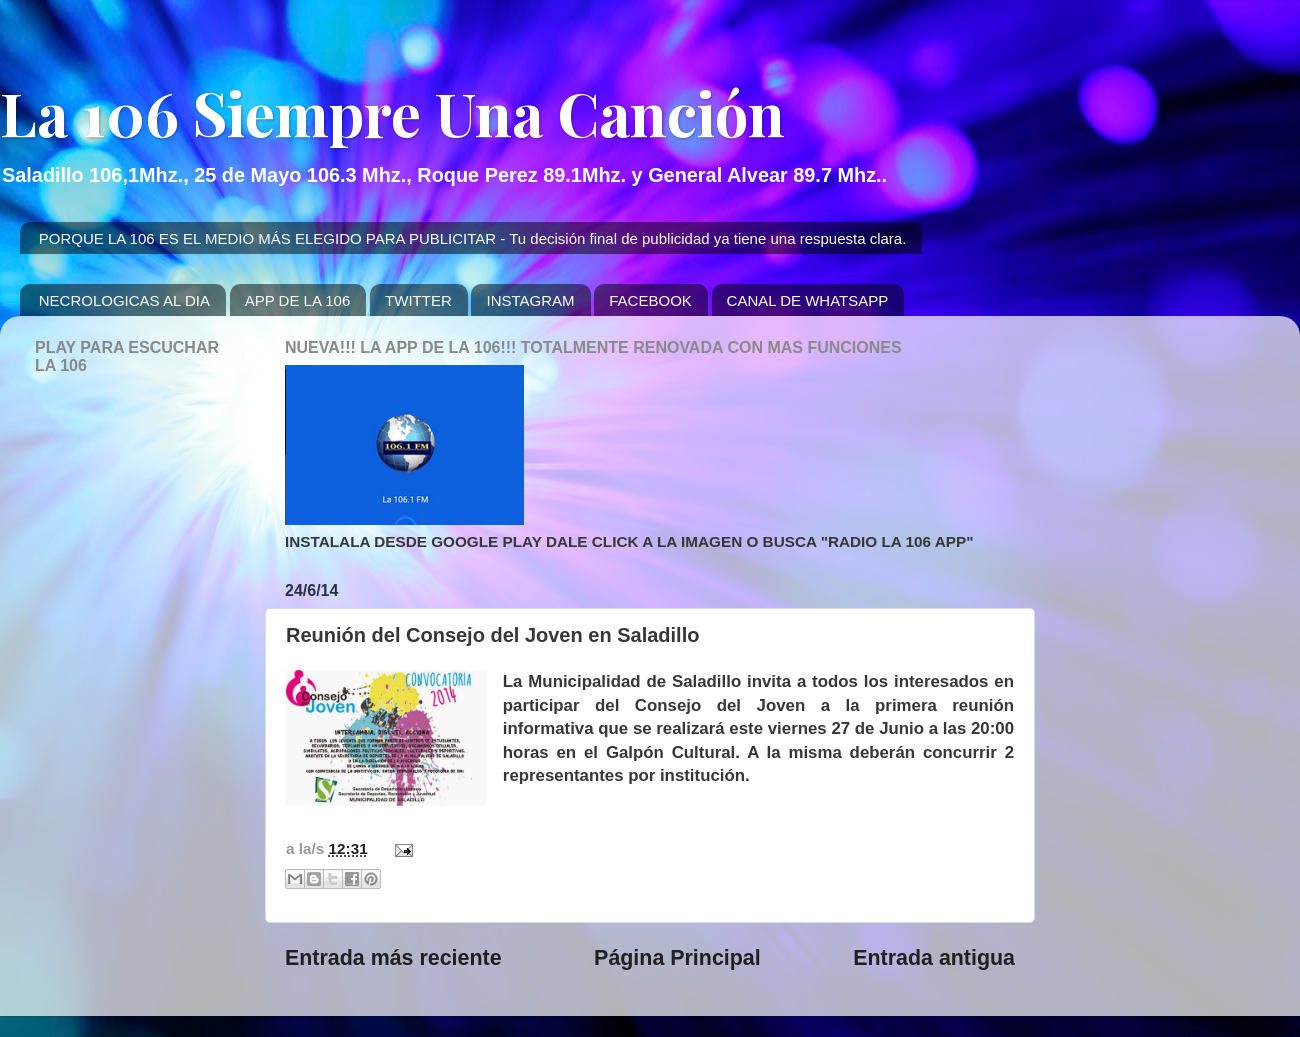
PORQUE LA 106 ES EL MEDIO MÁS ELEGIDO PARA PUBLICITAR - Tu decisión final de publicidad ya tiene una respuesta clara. (473, 238)
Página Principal (677, 958)
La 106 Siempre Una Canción (392, 112)
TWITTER (418, 300)
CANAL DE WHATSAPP (808, 300)
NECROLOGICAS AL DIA (124, 300)
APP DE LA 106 (298, 300)
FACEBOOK (650, 300)
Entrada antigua (934, 958)
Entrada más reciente (393, 958)
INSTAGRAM (530, 300)
